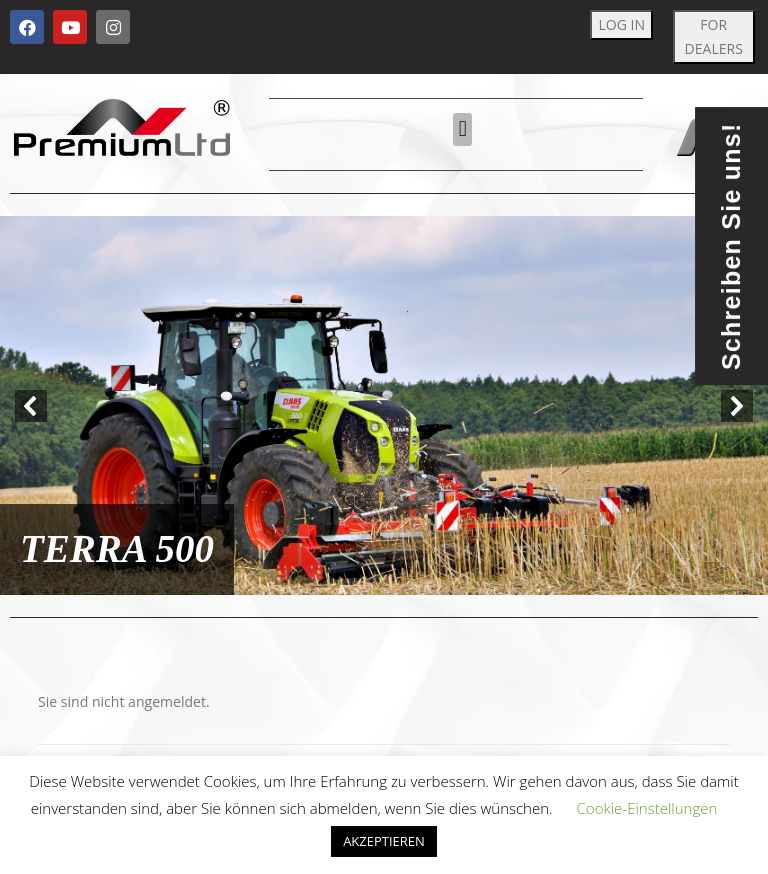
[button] (462, 129)
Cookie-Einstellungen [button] (647, 808)
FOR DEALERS (714, 36)
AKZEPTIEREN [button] (384, 841)
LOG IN (621, 24)
